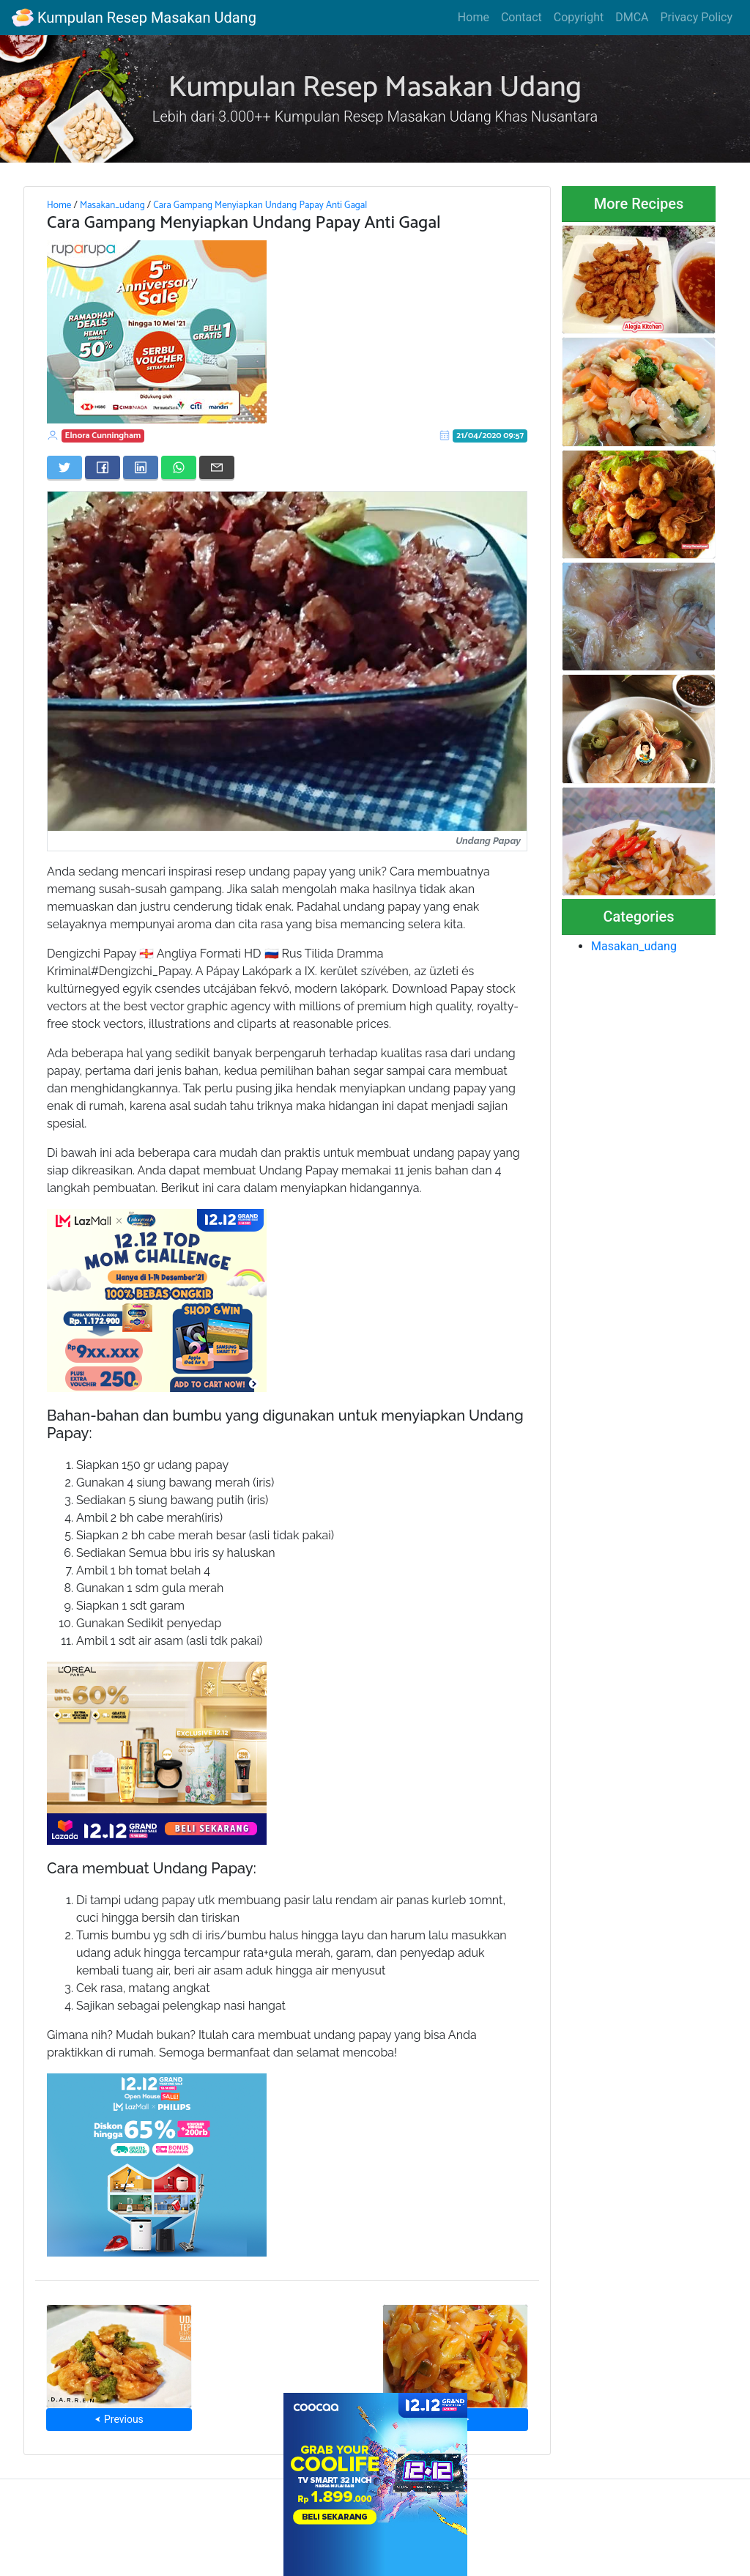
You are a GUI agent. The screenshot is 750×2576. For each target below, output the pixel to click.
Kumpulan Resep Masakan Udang (134, 18)
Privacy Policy (697, 17)
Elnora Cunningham (103, 436)
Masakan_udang (112, 205)
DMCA (631, 17)
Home (473, 17)
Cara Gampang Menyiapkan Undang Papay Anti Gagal (260, 205)
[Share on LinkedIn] (140, 467)
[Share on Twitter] (64, 467)
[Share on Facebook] (102, 467)
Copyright (579, 17)
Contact (521, 17)
